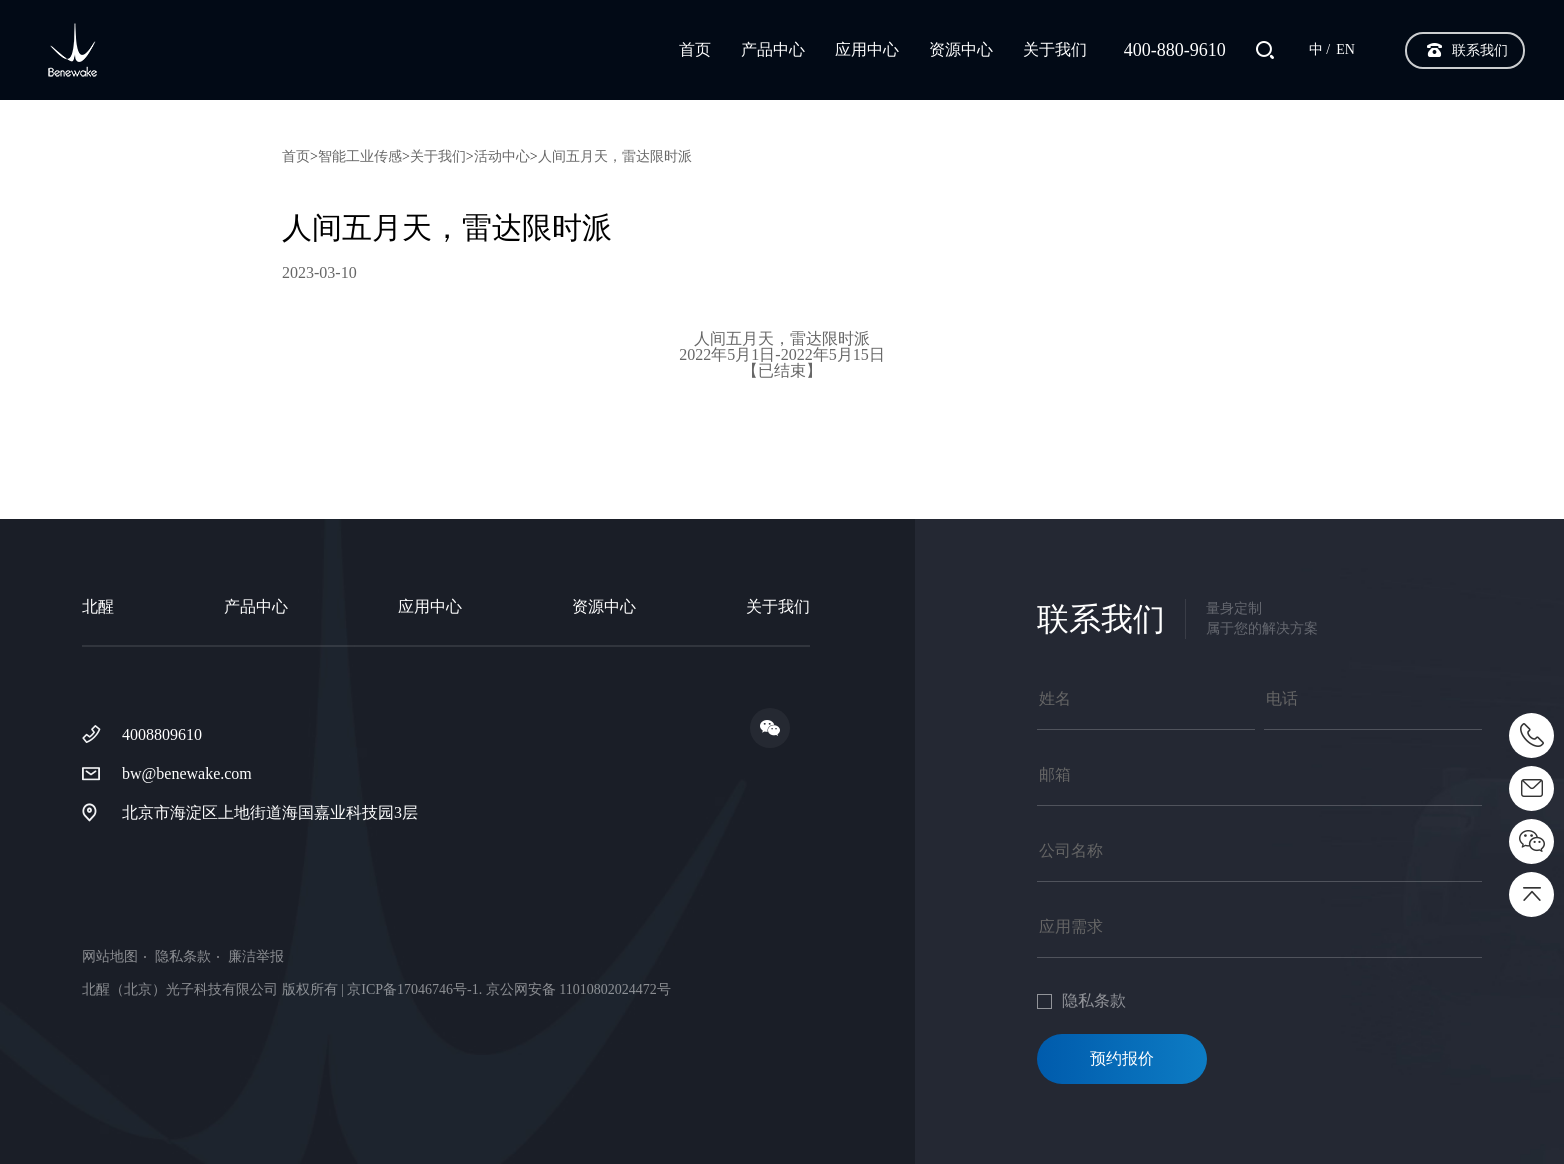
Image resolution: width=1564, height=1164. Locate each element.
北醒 (98, 606)
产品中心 (773, 49)
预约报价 (1122, 1058)
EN (1345, 49)
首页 (695, 49)
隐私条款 (183, 957)
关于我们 (1055, 49)
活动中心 (502, 156)
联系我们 (1480, 50)
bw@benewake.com (187, 773)
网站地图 (110, 957)
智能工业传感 (360, 156)
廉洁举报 (256, 957)
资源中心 (961, 49)
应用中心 (867, 49)
